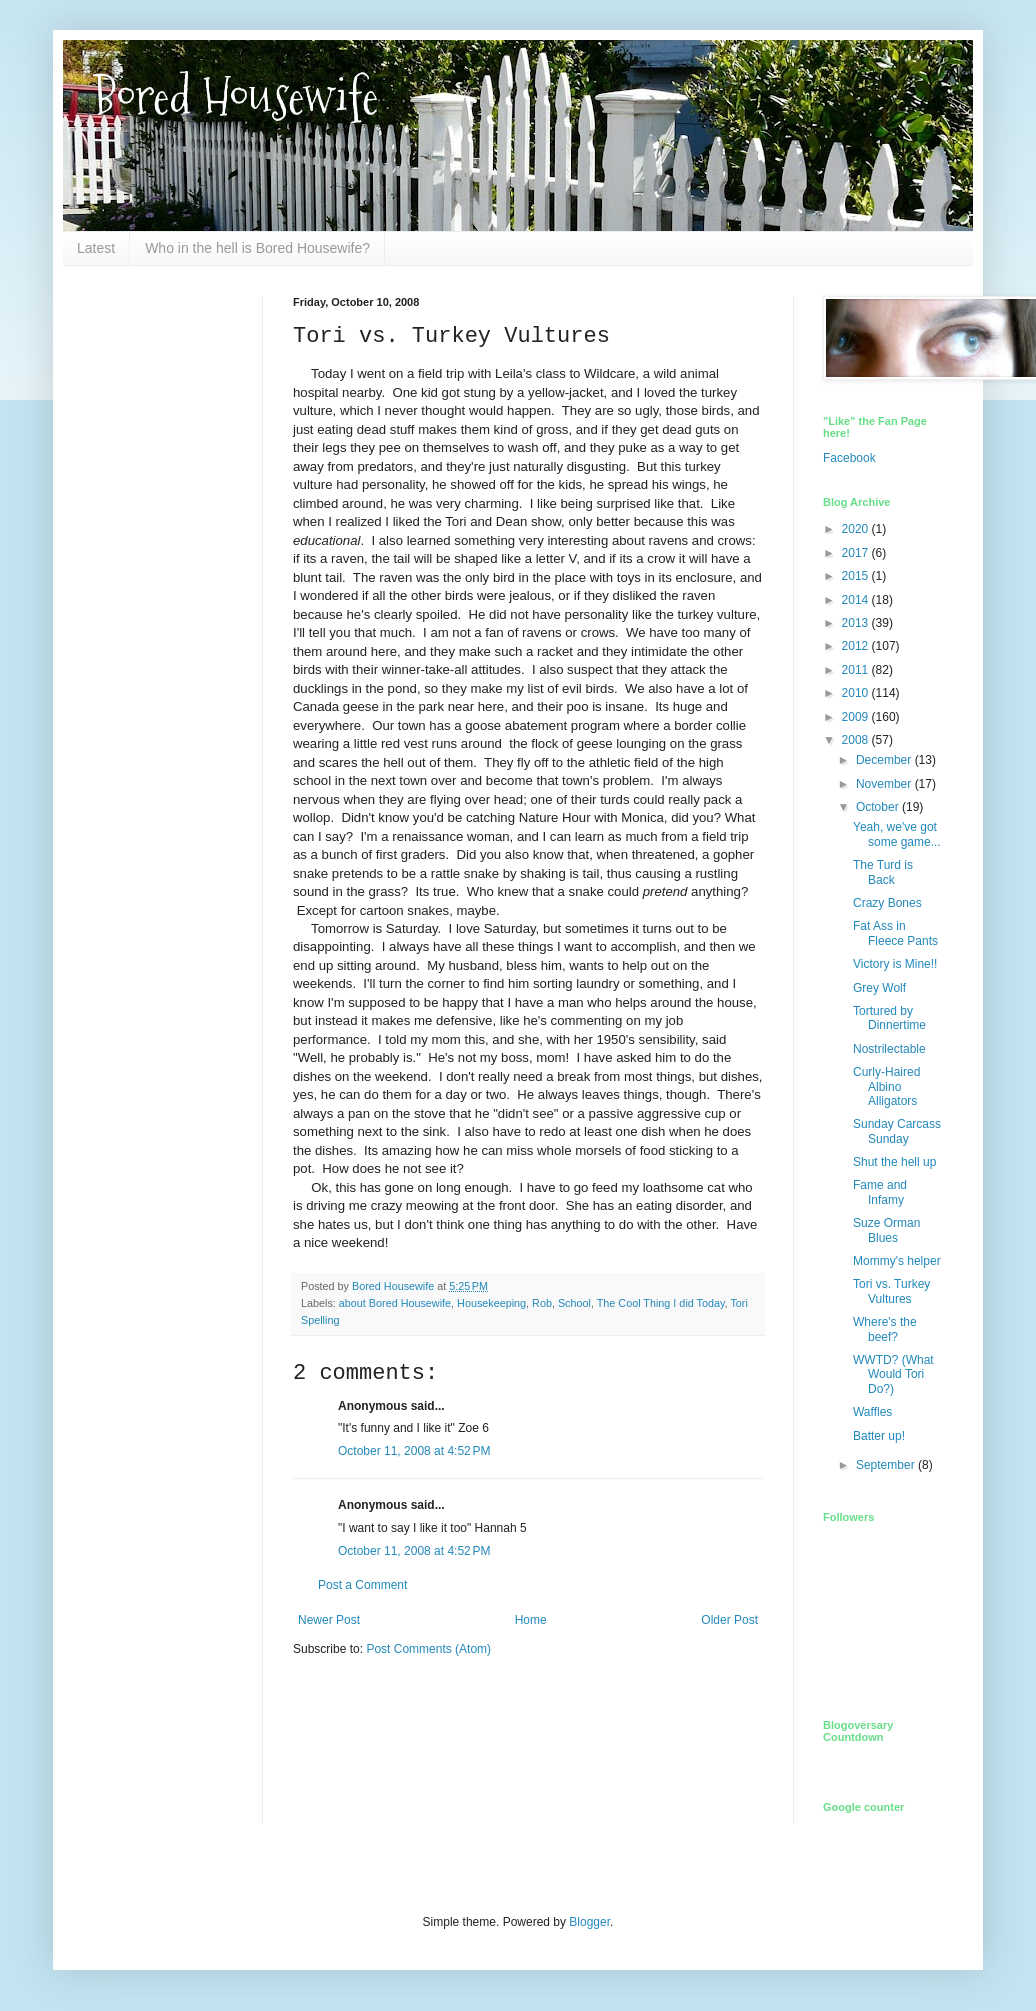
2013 (857, 623)
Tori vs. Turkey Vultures (891, 1291)
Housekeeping (491, 1303)
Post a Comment (362, 1585)
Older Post (729, 1620)
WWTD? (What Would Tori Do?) (893, 1374)
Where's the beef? (885, 1329)
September (887, 1465)
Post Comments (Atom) (428, 1649)
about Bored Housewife (395, 1303)
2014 (857, 600)
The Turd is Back (883, 872)
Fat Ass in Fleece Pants (895, 933)
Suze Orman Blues (886, 1230)
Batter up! (879, 1436)
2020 (857, 529)
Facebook (849, 458)
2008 (857, 740)
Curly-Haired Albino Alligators (886, 1086)
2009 (857, 717)
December (885, 760)
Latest (96, 248)
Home (531, 1620)
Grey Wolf (879, 988)
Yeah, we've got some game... (897, 834)
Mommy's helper (897, 1261)
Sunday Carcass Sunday (897, 1131)
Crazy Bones (887, 903)
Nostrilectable (889, 1049)
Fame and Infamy (880, 1192)
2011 (857, 670)
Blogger (589, 1922)
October (879, 807)
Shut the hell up (894, 1162)
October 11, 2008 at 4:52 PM (414, 1451)
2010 (857, 693)
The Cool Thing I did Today (661, 1303)
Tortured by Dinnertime (889, 1018)
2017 (857, 553)
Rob (542, 1303)
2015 (857, 576)
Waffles (872, 1412)
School (574, 1303)
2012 (857, 646)
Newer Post (329, 1620)
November (885, 784)
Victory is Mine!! (895, 964)
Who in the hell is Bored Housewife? (257, 248)
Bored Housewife (235, 96)
